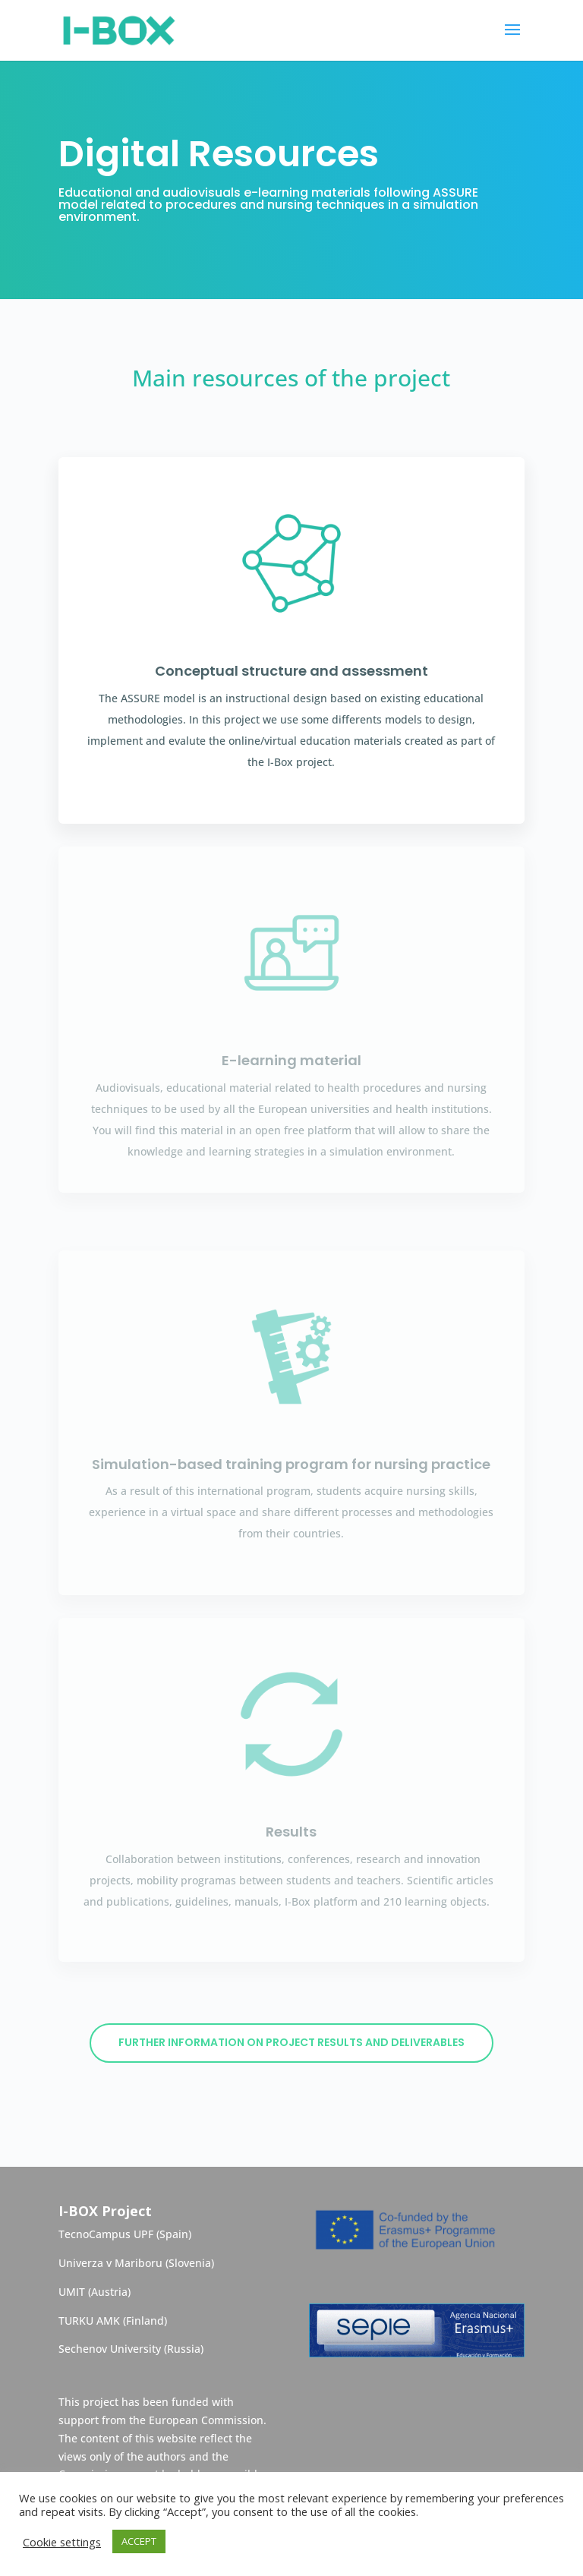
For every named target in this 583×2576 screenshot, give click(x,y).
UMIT (73, 2291)
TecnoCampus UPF (105, 2234)
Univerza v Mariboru (110, 2263)
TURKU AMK (89, 2320)
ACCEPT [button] (138, 2541)
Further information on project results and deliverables (291, 2042)
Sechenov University (109, 2348)
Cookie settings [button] (62, 2542)
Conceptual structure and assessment (291, 670)
